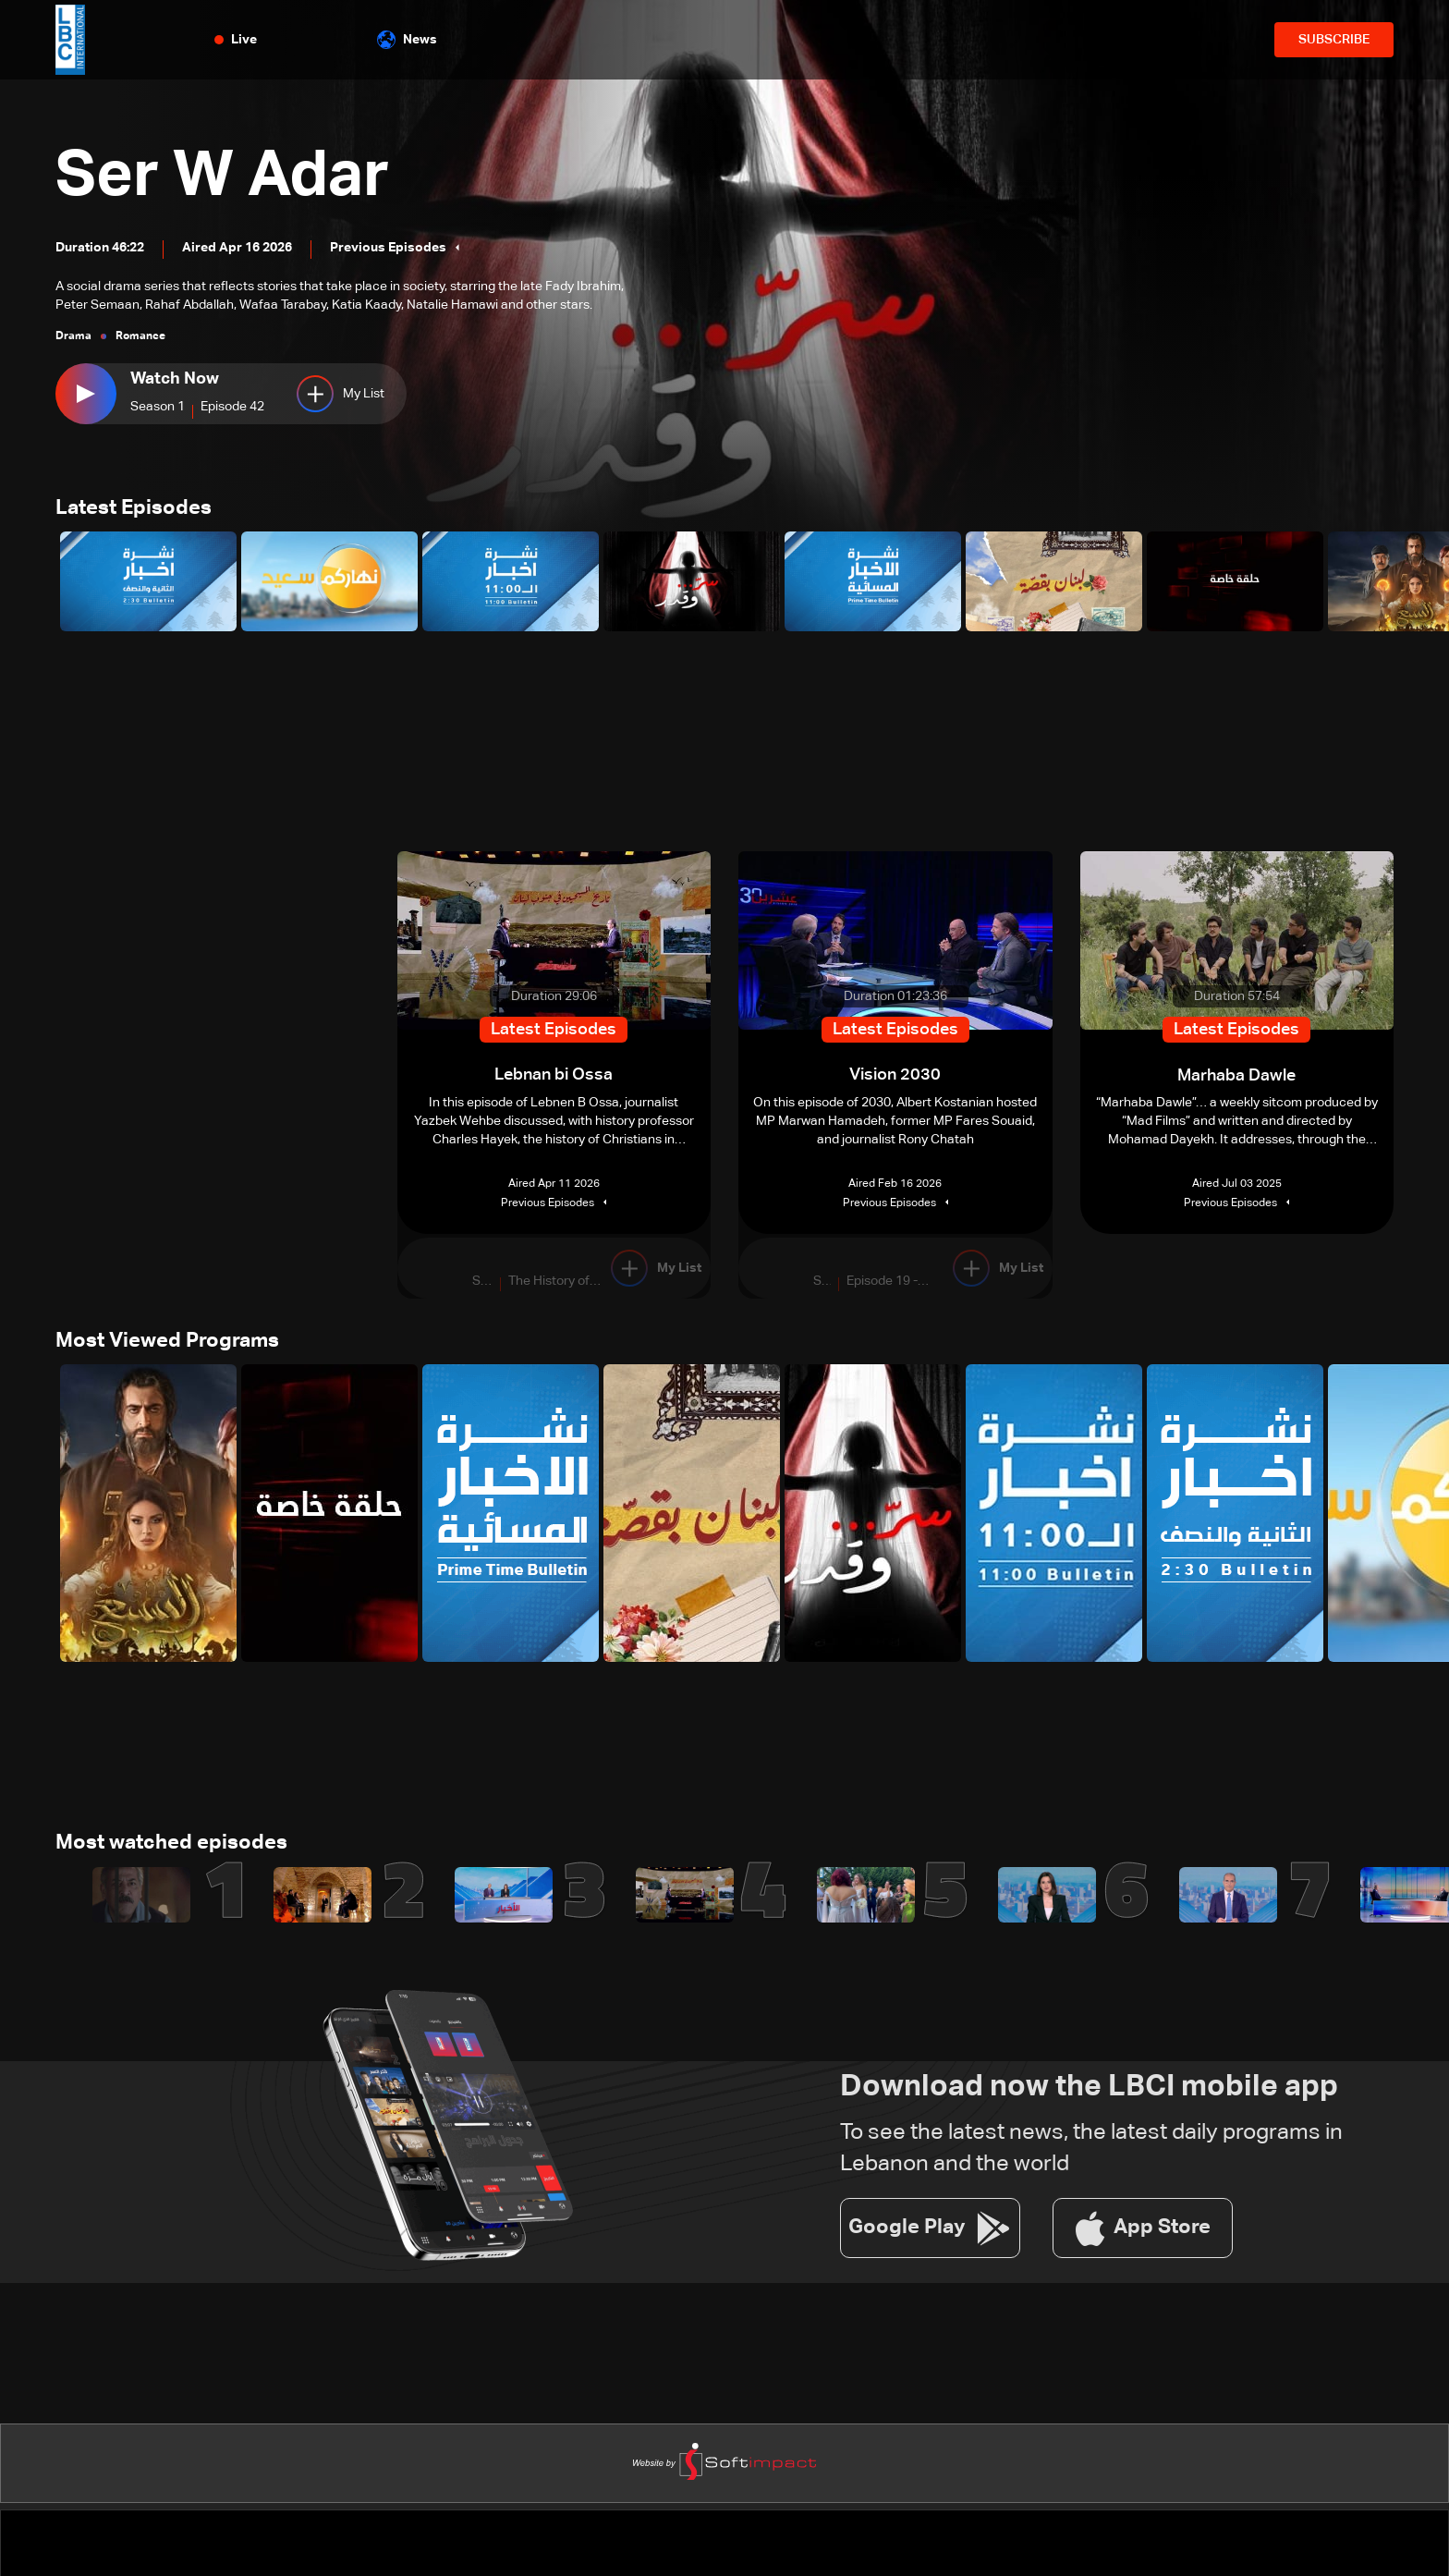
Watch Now (174, 379)
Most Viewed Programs (167, 1343)
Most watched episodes (171, 1846)
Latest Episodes (133, 509)
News (407, 40)
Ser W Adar (228, 177)
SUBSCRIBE (1334, 39)
